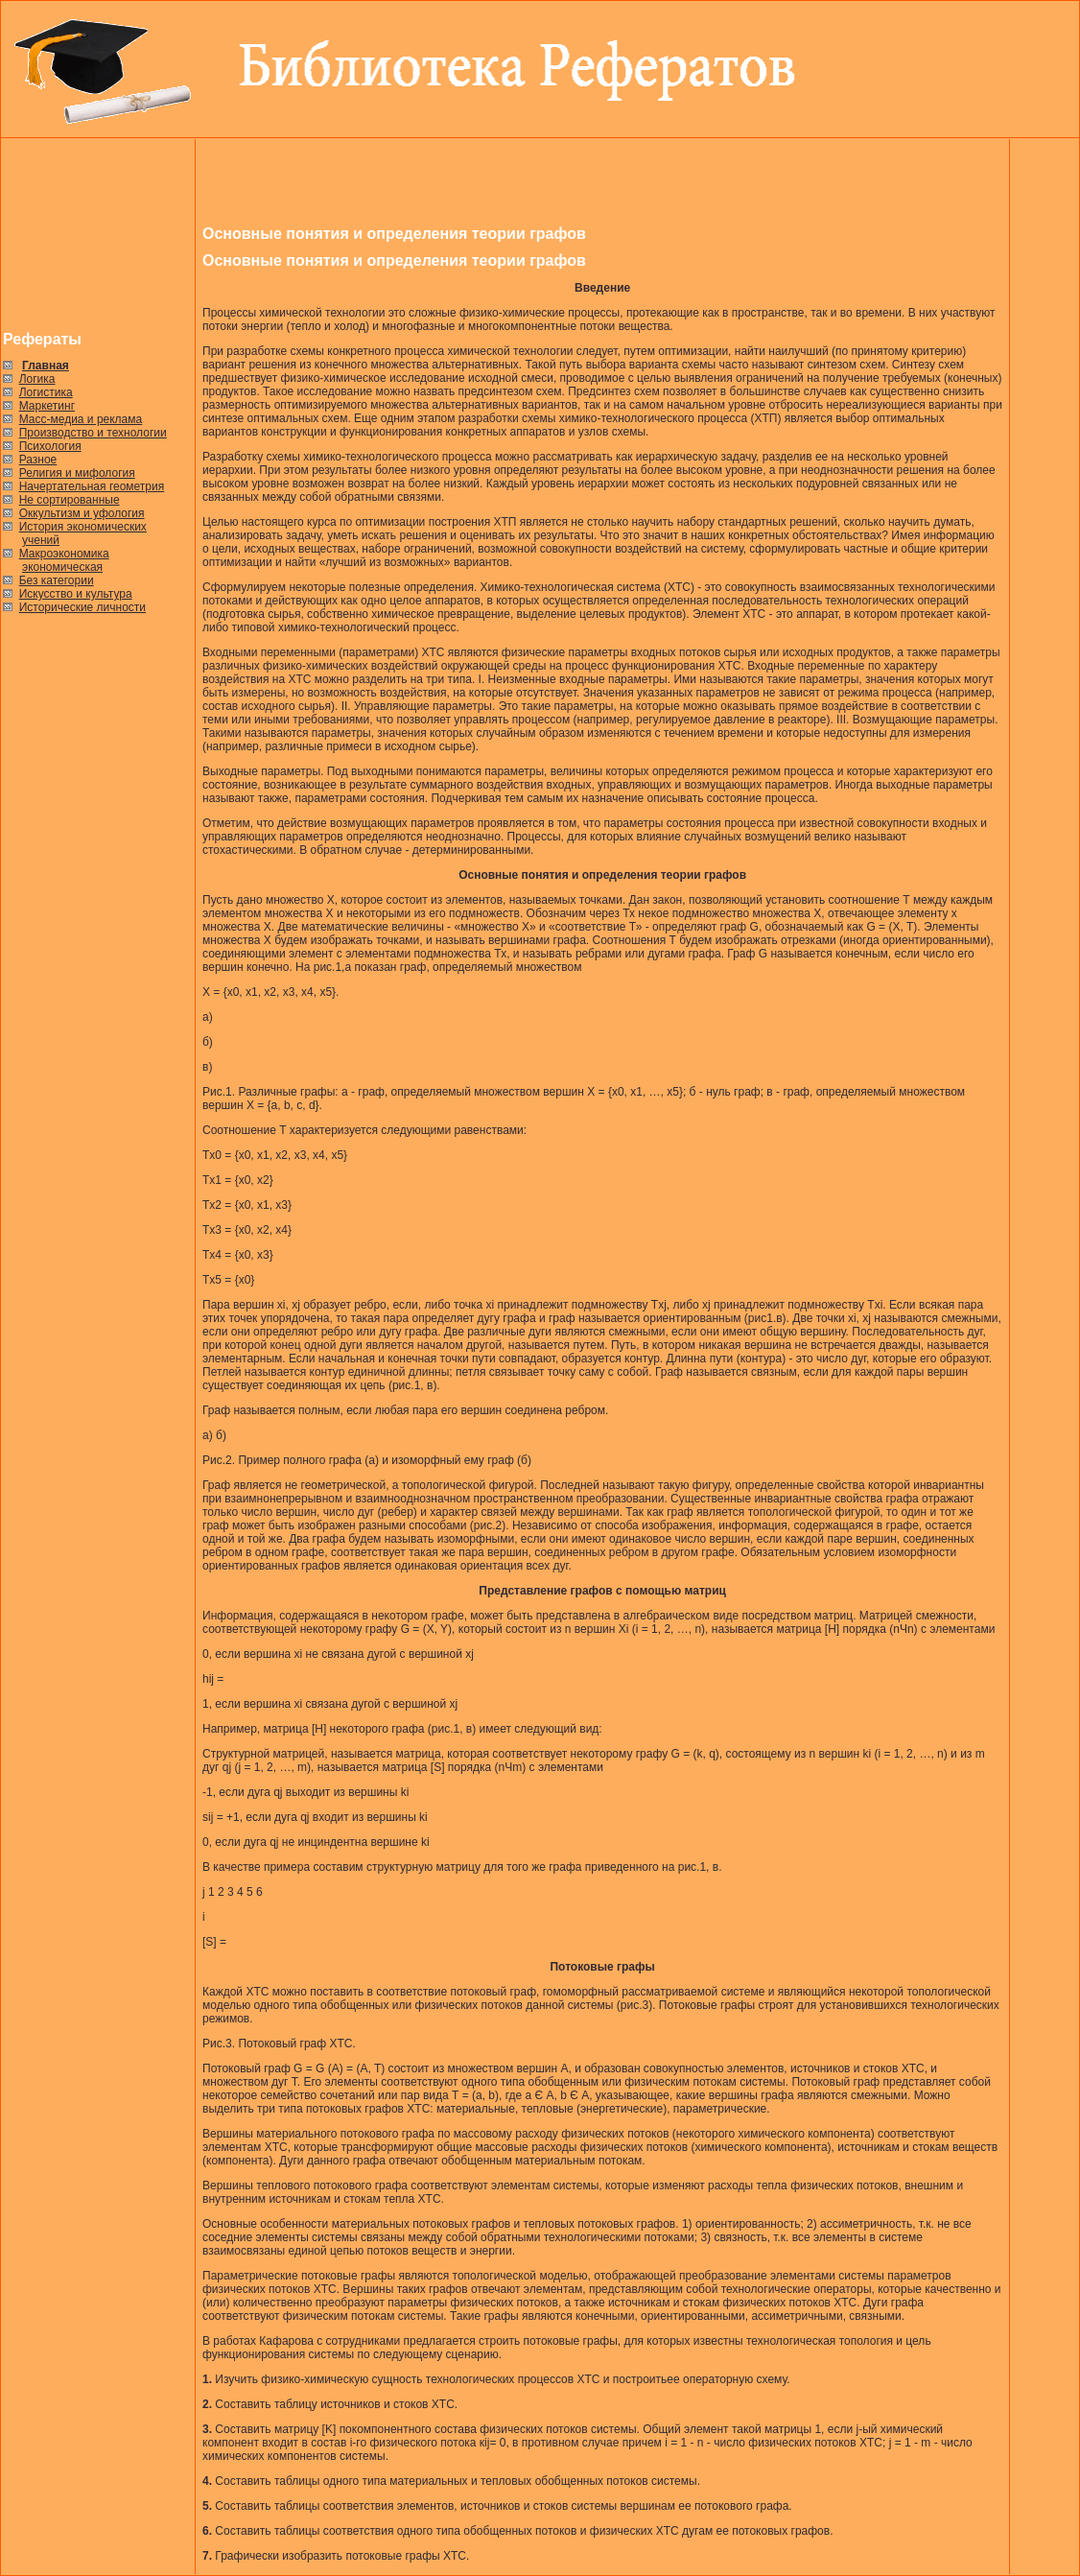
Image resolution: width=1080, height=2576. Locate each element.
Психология (50, 446)
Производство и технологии (93, 432)
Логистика (46, 392)
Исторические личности (82, 607)
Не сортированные (69, 500)
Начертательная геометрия (92, 486)
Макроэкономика (64, 553)
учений (40, 540)
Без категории (56, 580)
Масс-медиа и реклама (81, 419)
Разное (38, 459)
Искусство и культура (75, 594)
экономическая (62, 567)
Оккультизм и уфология (82, 513)
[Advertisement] (99, 235)
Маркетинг (47, 406)
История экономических (83, 526)
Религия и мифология (77, 473)
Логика (37, 379)
